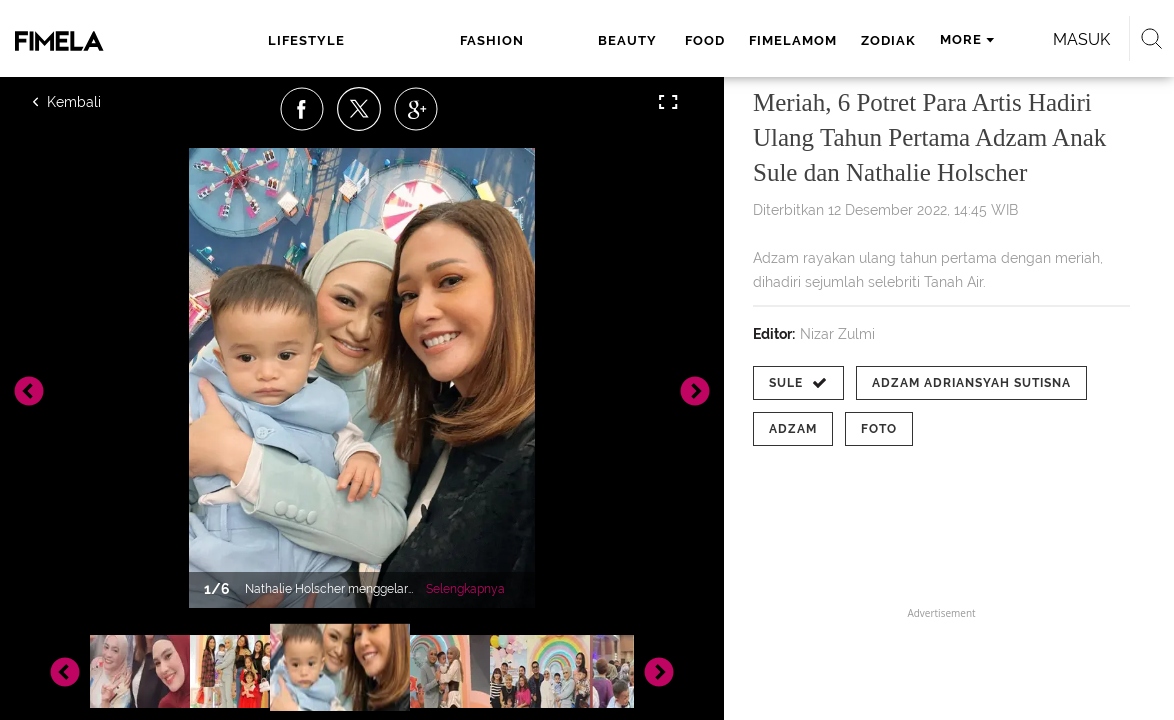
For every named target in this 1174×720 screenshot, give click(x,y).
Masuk (1046, 39)
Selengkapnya (465, 589)
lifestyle (286, 40)
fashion (399, 40)
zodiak (750, 40)
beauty (493, 40)
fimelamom (655, 40)
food (567, 40)
